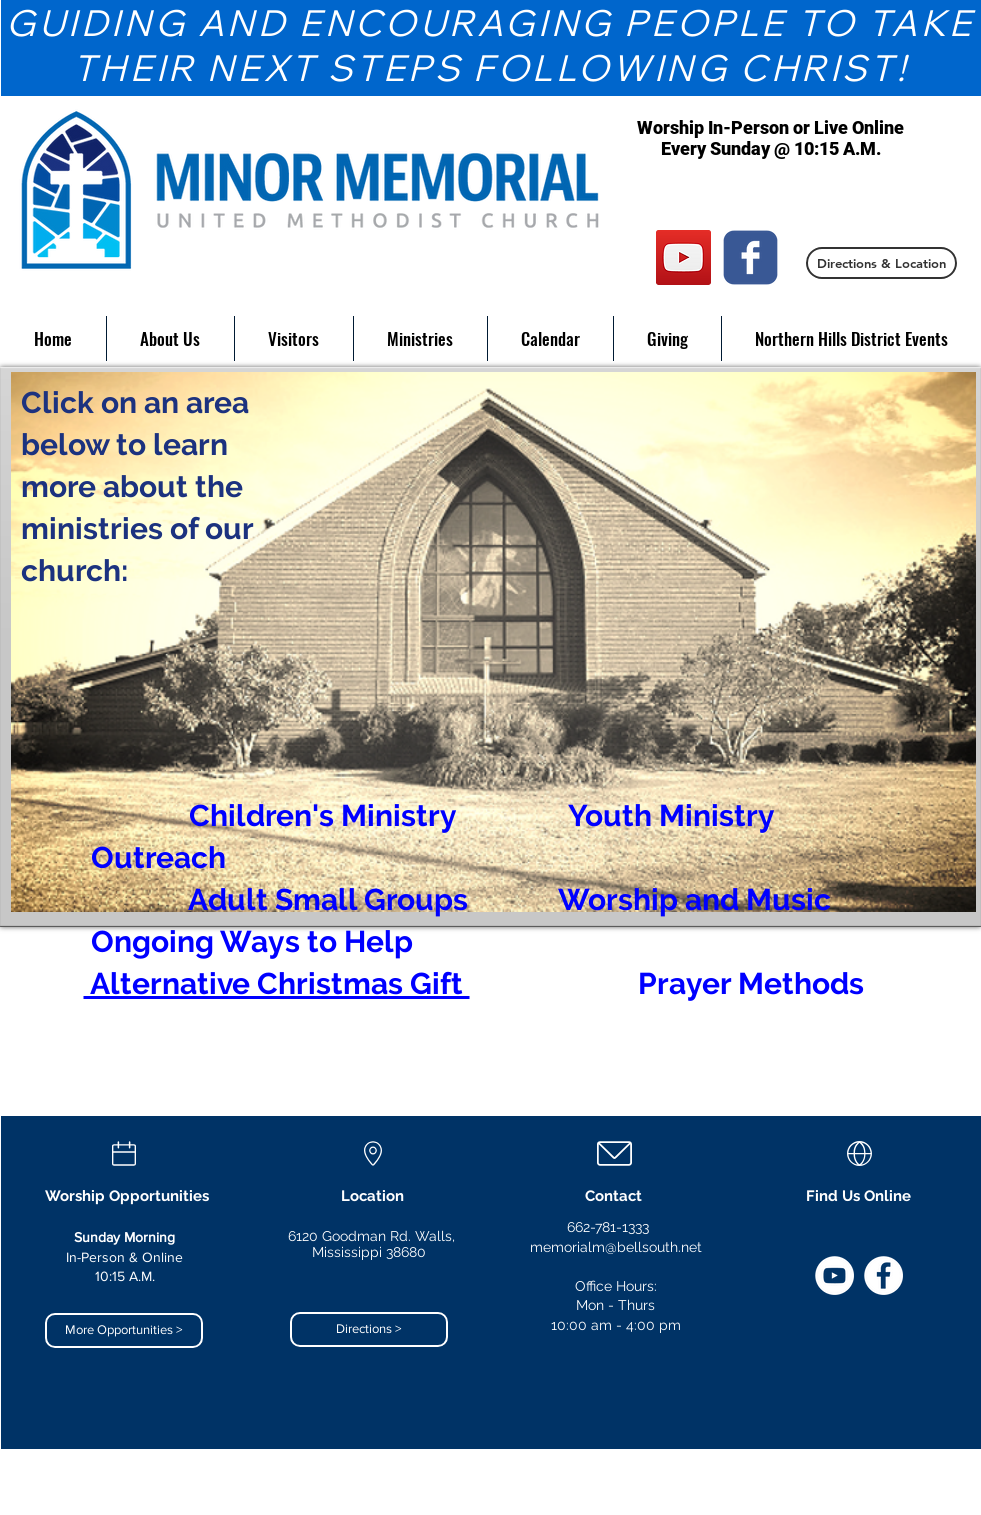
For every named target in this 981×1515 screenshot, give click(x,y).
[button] (170, 338)
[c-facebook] (750, 257)
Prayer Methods (751, 983)
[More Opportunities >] (124, 1330)
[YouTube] (683, 257)
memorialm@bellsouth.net (616, 1247)
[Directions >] (369, 1329)
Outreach (158, 857)
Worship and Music (694, 899)
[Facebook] (883, 1275)
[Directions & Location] (881, 263)
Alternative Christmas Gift (277, 983)
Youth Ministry (671, 815)
